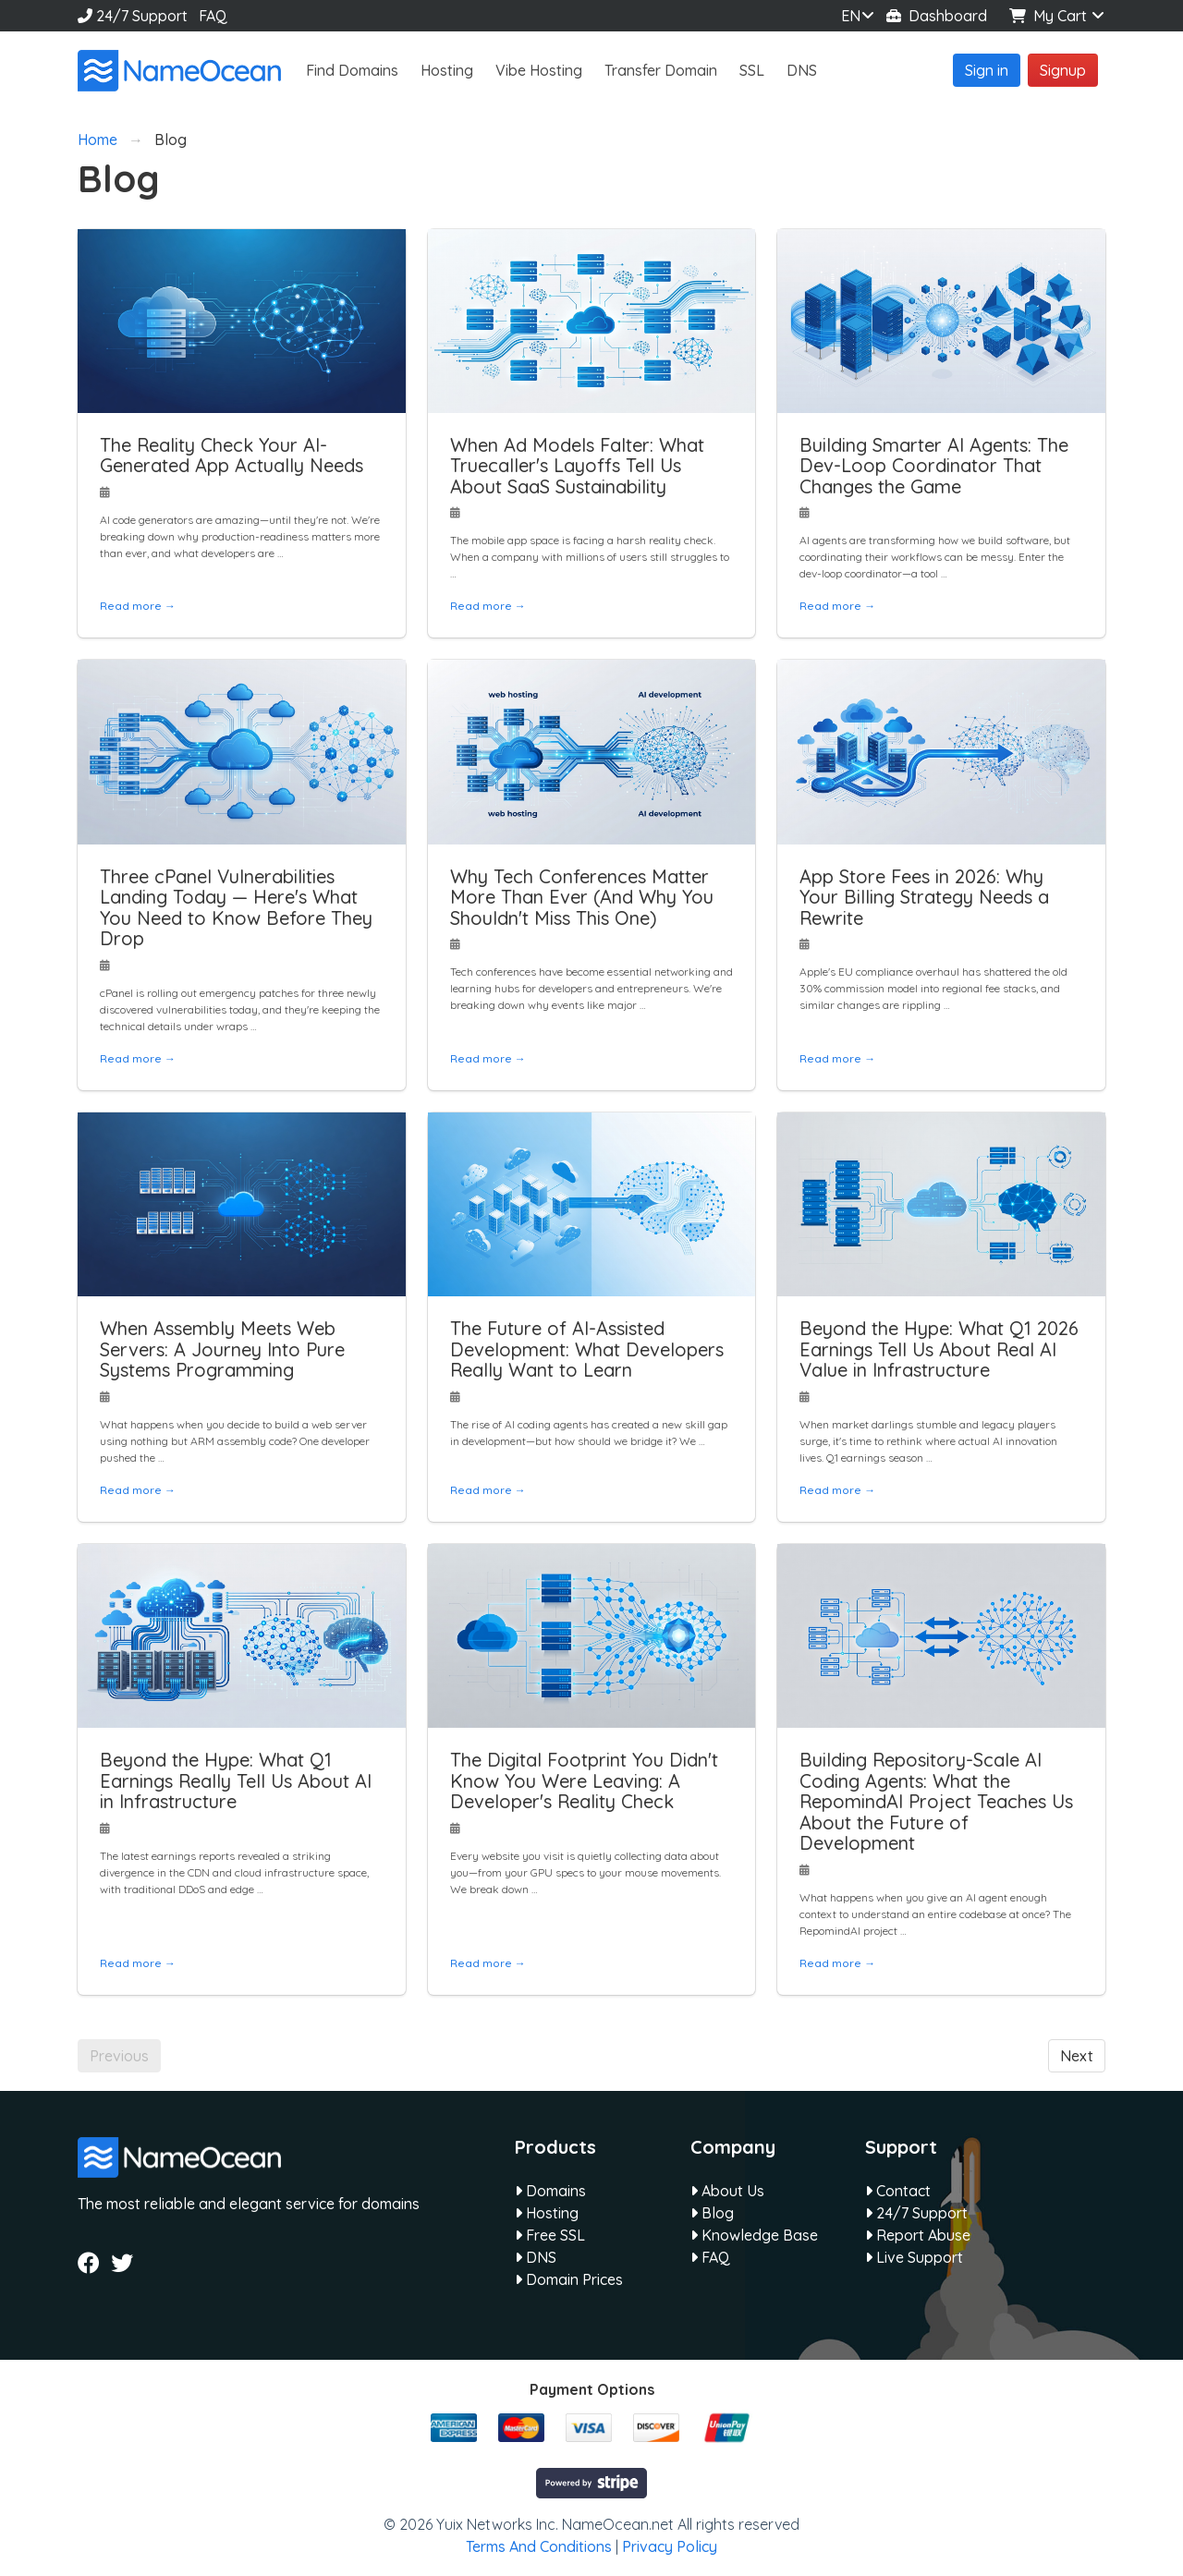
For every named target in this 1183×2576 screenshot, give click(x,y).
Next (1076, 2056)
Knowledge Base (754, 2235)
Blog (712, 2213)
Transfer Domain (660, 70)
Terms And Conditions (539, 2546)
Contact (898, 2190)
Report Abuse (917, 2235)
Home (97, 139)
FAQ (213, 15)
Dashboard (936, 15)
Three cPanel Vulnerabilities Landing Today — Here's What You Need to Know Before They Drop (236, 908)
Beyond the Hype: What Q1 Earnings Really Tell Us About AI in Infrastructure (236, 1780)
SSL (751, 70)
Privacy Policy (669, 2546)
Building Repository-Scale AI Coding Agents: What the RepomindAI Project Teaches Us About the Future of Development (936, 1801)
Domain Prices (569, 2279)
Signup (1063, 70)
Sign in (986, 70)
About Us (727, 2190)
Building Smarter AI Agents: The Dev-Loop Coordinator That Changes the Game (933, 465)
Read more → (138, 606)
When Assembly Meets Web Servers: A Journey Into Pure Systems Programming (222, 1349)
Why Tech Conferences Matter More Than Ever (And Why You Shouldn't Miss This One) (581, 897)
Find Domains (352, 70)
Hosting (447, 70)
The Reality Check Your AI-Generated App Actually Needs (231, 455)
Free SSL (550, 2235)
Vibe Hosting (538, 70)
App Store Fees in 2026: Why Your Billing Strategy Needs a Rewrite (924, 897)
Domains (550, 2190)
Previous (119, 2056)
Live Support (914, 2257)
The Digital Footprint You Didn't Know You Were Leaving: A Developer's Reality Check (584, 1780)
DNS (802, 70)
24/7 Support (133, 15)
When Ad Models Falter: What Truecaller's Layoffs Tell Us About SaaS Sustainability (577, 465)
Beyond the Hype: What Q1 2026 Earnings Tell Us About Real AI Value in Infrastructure (939, 1349)
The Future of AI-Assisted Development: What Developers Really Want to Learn (587, 1349)
